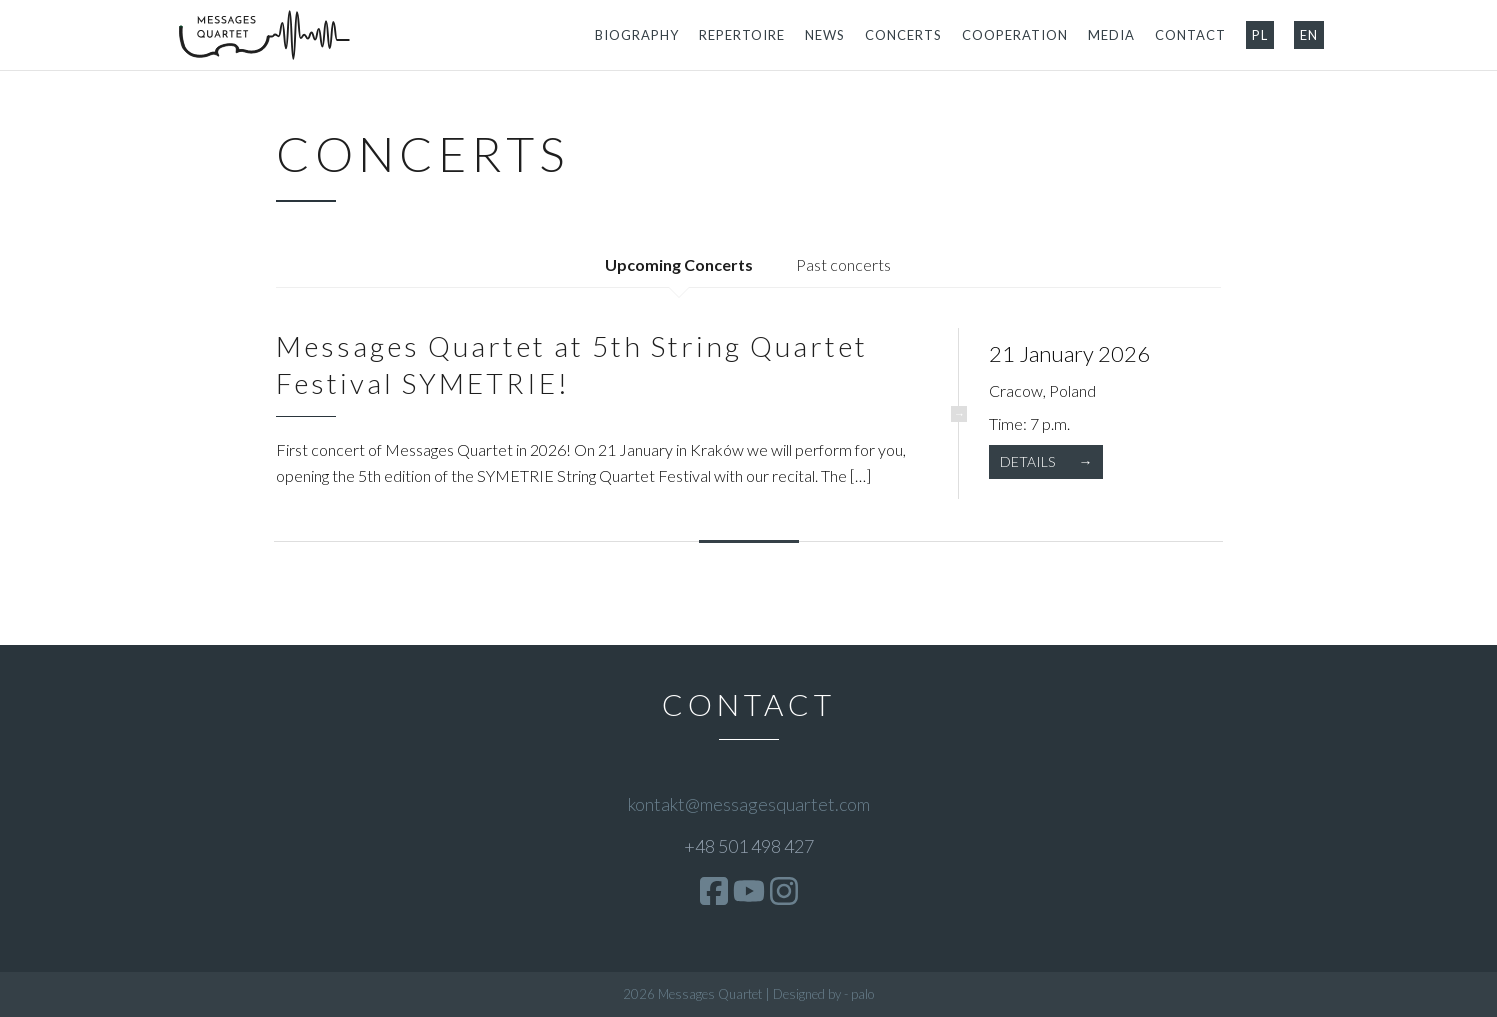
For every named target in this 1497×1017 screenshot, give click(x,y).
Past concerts (843, 264)
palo (862, 994)
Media (1111, 35)
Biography (637, 35)
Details (1029, 461)
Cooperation (1015, 35)
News (825, 35)
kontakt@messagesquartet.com (749, 804)
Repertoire (742, 35)
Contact (1190, 35)
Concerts (903, 35)
